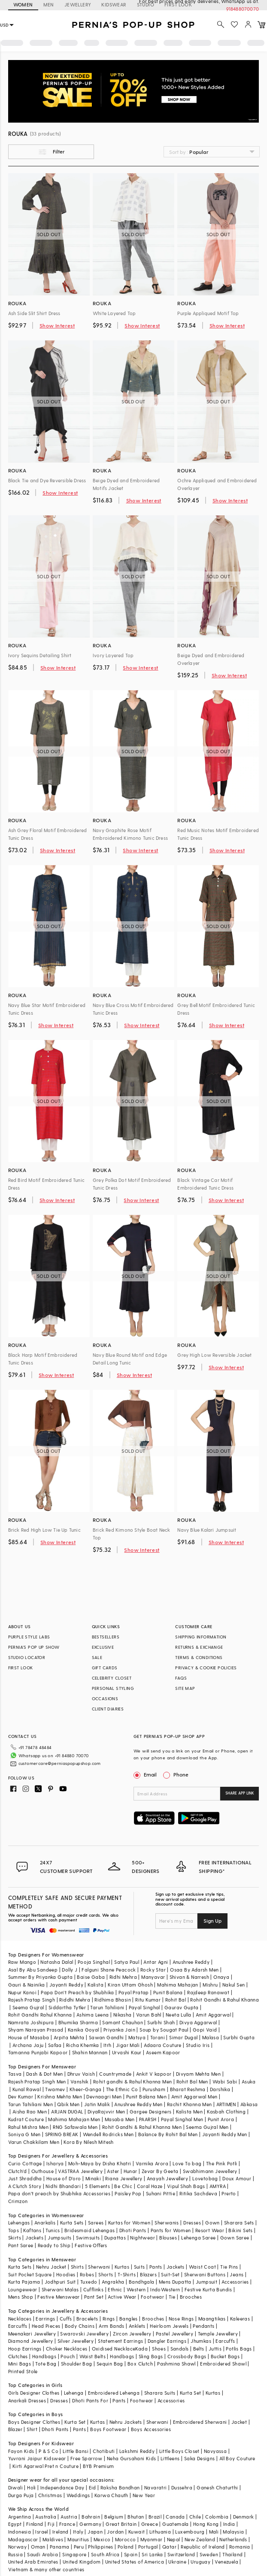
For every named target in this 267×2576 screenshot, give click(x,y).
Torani (157, 2037)
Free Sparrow (86, 2458)
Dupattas (115, 2237)
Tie (172, 2296)
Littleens (170, 2458)
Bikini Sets (240, 2230)
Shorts (105, 2274)
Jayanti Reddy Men (224, 2134)
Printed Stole (23, 2371)
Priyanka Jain (119, 2029)
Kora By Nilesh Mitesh (88, 2142)
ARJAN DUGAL (67, 2111)
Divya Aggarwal (198, 2022)
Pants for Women (171, 2230)
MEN (48, 4)
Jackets (34, 2237)
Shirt (32, 2429)
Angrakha (113, 2281)
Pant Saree (20, 2245)
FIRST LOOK (20, 1667)
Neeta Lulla (178, 2014)
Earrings (45, 2318)
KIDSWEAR (113, 4)
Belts (198, 2348)
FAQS (181, 1677)
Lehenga (74, 2393)
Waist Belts (92, 2356)
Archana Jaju (28, 2045)
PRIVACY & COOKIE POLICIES (206, 1667)
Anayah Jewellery (167, 2178)
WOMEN (23, 4)
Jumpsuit (206, 2281)
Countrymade (115, 2074)
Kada (141, 2348)
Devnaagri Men (103, 2096)
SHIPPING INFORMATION (200, 1636)
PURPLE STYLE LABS (29, 1636)
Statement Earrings (120, 2341)
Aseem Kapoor (163, 2052)
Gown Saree (234, 2237)
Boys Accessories (151, 2429)
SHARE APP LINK (239, 1793)
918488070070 (242, 9)
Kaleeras (240, 2318)
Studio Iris (197, 2045)
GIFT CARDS (105, 1667)
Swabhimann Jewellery (210, 2171)
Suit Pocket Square (30, 2274)
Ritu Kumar (148, 1999)
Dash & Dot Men (44, 2074)
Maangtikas (212, 2318)
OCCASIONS (105, 1698)
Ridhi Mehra (123, 1977)
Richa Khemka (82, 2045)
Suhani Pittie (160, 2193)
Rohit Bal (175, 1999)
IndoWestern (165, 2289)
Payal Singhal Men (182, 2119)
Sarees (95, 2222)
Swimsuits (88, 2237)
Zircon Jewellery (132, 2333)
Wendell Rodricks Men (108, 2134)
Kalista (95, 1984)
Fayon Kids (21, 2451)
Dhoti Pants (132, 2230)
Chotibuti (104, 2451)
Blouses (168, 2237)
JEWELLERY (77, 4)
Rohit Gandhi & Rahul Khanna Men (142, 2127)
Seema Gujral (28, 2007)
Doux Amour (236, 2178)
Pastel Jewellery (174, 2333)
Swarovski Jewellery (84, 2333)
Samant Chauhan (122, 2022)
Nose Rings (181, 2318)
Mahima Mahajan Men (74, 2119)
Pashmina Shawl (176, 2363)
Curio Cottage (25, 2163)
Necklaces (20, 2318)
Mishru (210, 1984)
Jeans (236, 2274)
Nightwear (142, 2237)
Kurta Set (190, 2393)
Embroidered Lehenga (114, 2393)
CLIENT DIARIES (108, 1708)
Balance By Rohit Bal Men (168, 2134)
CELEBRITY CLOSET (111, 1677)
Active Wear (122, 2296)
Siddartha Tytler (67, 2007)
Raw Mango (22, 1962)
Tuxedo (88, 2281)
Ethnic (115, 2289)
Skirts (14, 2237)
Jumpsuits (60, 2237)
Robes (87, 2274)
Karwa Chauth (111, 2495)
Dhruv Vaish (81, 2074)
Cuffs (66, 2318)
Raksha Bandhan (120, 2487)
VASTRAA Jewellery (80, 2171)
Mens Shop (20, 2296)
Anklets (137, 2326)
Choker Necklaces (66, 2348)
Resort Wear (209, 2230)
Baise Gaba (91, 1977)
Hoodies (66, 2274)
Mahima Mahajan (177, 1984)
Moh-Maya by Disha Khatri (99, 2163)
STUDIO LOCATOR (27, 1657)
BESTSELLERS (105, 1636)
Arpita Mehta (69, 2037)
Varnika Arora (152, 2163)
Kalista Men (189, 2111)
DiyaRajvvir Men (106, 2111)
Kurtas (122, 2266)
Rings (109, 2318)
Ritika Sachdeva (198, 2193)
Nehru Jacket (51, 2266)
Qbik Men (68, 2104)
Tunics (53, 2230)
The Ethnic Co (122, 2089)
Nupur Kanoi (22, 1992)
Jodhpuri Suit (60, 2281)
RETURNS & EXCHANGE (199, 1647)
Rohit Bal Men (192, 2081)
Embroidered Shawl (223, 2363)
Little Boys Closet (179, 2451)
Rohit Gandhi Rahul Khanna (40, 2014)
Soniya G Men (24, 2134)
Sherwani (99, 2266)
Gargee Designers (150, 2111)
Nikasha (122, 2014)
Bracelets (87, 2318)
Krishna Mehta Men (59, 2096)
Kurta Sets (72, 2222)
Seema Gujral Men (207, 2127)
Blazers (148, 2274)
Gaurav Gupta (181, 2007)
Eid (92, 2487)
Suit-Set (170, 2274)
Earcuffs (17, 2326)
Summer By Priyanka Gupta (40, 1977)
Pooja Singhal (94, 1962)
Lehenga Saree (198, 2237)
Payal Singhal (144, 2007)
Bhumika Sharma (78, 2022)
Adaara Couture (163, 2045)
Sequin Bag (110, 2363)
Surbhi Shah (161, 2022)
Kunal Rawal (26, 2089)
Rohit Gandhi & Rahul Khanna (224, 1999)
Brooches (191, 2296)
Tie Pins (229, 2266)
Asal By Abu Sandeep (33, 1969)
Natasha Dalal (56, 1962)
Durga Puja (21, 2495)
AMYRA (217, 2186)
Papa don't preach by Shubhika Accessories (59, 2193)
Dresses (192, 2222)
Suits (139, 2266)
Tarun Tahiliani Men (30, 2104)
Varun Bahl (148, 2014)
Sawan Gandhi (106, 2037)
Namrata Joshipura (31, 2022)
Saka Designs (199, 2458)
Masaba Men (120, 2119)
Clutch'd (17, 2171)
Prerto (228, 2193)
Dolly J (69, 1969)
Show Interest (57, 325)
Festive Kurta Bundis (208, 2289)
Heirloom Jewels (169, 2326)
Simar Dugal (183, 2037)
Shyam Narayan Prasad (36, 2029)
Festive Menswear (58, 2296)
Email (146, 1774)
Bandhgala (142, 2281)
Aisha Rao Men (29, 2111)
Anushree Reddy (191, 1962)
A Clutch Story (25, 2186)
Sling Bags (151, 2356)
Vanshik (79, 2081)
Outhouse (42, 2171)
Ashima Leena (92, 2014)
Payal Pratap (133, 1992)
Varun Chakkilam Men (34, 2142)
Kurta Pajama (24, 2281)
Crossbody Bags (186, 2356)
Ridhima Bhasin (112, 1999)
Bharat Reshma (188, 2089)
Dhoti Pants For (90, 2400)
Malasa (210, 2037)
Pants (155, 2266)
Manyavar (153, 1977)
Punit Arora (221, 2119)
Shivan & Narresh (189, 1977)
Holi (31, 2487)
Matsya (137, 2037)
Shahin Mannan (90, 2052)
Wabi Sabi (224, 2081)
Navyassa (215, 2451)
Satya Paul (126, 1962)
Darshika (220, 2089)
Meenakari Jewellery (32, 2333)
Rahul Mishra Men (28, 2127)
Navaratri (155, 2487)
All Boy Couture (237, 2458)
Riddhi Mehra (74, 1999)
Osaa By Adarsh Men (194, 1969)
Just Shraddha (25, 2178)
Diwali (15, 2487)
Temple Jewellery (218, 2333)
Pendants (203, 2326)
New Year (144, 2495)
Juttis (215, 2348)
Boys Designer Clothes (34, 2422)
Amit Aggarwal (213, 2014)
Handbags (44, 2356)
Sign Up (212, 1921)
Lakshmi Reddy (137, 2451)
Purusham (154, 2089)
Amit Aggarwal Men (194, 2096)
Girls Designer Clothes (34, 2393)
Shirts (77, 2266)
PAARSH (147, 2119)
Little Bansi (75, 2451)
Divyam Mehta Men (198, 2074)
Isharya (55, 2163)
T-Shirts (127, 2274)
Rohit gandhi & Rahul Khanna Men (132, 2081)
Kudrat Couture (26, 2119)
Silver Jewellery (76, 2341)
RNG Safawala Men (75, 2127)
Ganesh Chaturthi (217, 2487)
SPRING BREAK (62, 2134)
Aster (113, 2171)
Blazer (15, 2429)
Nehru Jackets (125, 2422)
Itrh (107, 2045)
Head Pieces (46, 2326)
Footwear (152, 2296)
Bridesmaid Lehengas (89, 2230)
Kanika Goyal (83, 2029)
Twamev (55, 2089)
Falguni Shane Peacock (109, 1969)
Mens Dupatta (175, 2281)
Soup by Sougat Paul (164, 2029)
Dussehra (181, 2487)
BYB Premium (98, 2466)
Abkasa (249, 2104)
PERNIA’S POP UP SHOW (34, 1647)
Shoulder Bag (76, 2363)
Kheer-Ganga (85, 2089)
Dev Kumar (20, 2096)
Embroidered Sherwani (200, 2422)
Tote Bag (45, 2363)
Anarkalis (45, 2222)
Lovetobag (205, 2178)
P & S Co (48, 2451)
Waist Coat (202, 2266)
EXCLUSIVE (103, 1647)
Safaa (55, 2045)
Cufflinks (93, 2289)
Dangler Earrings (167, 2341)
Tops (13, 2230)
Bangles (128, 2318)
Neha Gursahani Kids (131, 2458)
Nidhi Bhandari (63, 2186)
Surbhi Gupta (239, 2037)
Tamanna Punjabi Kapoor (38, 2052)
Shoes (159, 2348)
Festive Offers (91, 2245)
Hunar (130, 2171)
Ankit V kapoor (154, 2074)
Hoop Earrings (25, 2348)
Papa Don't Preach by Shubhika (77, 1992)
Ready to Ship (54, 2245)
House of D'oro (63, 2178)
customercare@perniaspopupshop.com (59, 1763)
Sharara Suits (160, 2393)
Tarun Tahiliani (107, 2007)
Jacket (239, 2422)
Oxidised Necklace (114, 2348)
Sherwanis (167, 2222)
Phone (180, 1774)
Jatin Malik (97, 2104)
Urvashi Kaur (127, 2052)
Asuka (248, 2081)
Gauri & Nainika (26, 1984)
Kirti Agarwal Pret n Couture (45, 2466)
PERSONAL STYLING (113, 1688)
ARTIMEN (226, 2104)
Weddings (78, 2495)
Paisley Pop (128, 2193)
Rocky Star (153, 1969)
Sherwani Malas (60, 2289)
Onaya (221, 1977)
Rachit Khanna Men (189, 2104)
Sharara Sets (239, 2222)
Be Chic (123, 2186)
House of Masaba (28, 2037)
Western (136, 2289)
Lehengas (19, 2222)
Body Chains (79, 2326)
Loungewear (22, 2289)
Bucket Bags (225, 2356)
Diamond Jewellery (30, 2341)
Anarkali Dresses (27, 2400)
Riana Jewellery (123, 2178)
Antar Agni (155, 1962)
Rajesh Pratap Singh (31, 1999)
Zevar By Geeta (160, 2171)
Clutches (18, 2356)
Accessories (235, 2281)
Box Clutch (140, 2363)
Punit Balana (168, 1992)
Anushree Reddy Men (138, 2104)
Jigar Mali (128, 2045)
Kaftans (32, 2230)
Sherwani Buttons (204, 2274)
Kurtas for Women (129, 2222)
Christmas (50, 2495)
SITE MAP (185, 1688)
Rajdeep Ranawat (208, 1992)
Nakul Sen (233, 1984)
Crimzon (18, 2201)
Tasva (15, 2074)
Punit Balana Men (146, 2096)
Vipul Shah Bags (186, 2186)
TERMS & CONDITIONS (198, 1657)
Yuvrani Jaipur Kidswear (37, 2458)
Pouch (68, 2356)
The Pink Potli (221, 2163)
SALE (97, 1657)
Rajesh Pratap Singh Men (37, 2081)
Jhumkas (201, 2341)
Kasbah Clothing (226, 2111)
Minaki (93, 2178)
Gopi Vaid (205, 2029)
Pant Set (93, 2296)
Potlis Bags (239, 2348)
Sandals (179, 2348)
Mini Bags (19, 2363)
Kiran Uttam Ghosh (130, 1984)
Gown (212, 2222)
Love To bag (187, 2163)
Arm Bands (111, 2326)
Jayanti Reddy (66, 1984)
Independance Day (62, 2487)
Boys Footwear (108, 2429)
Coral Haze (150, 2186)
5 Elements (97, 2186)
